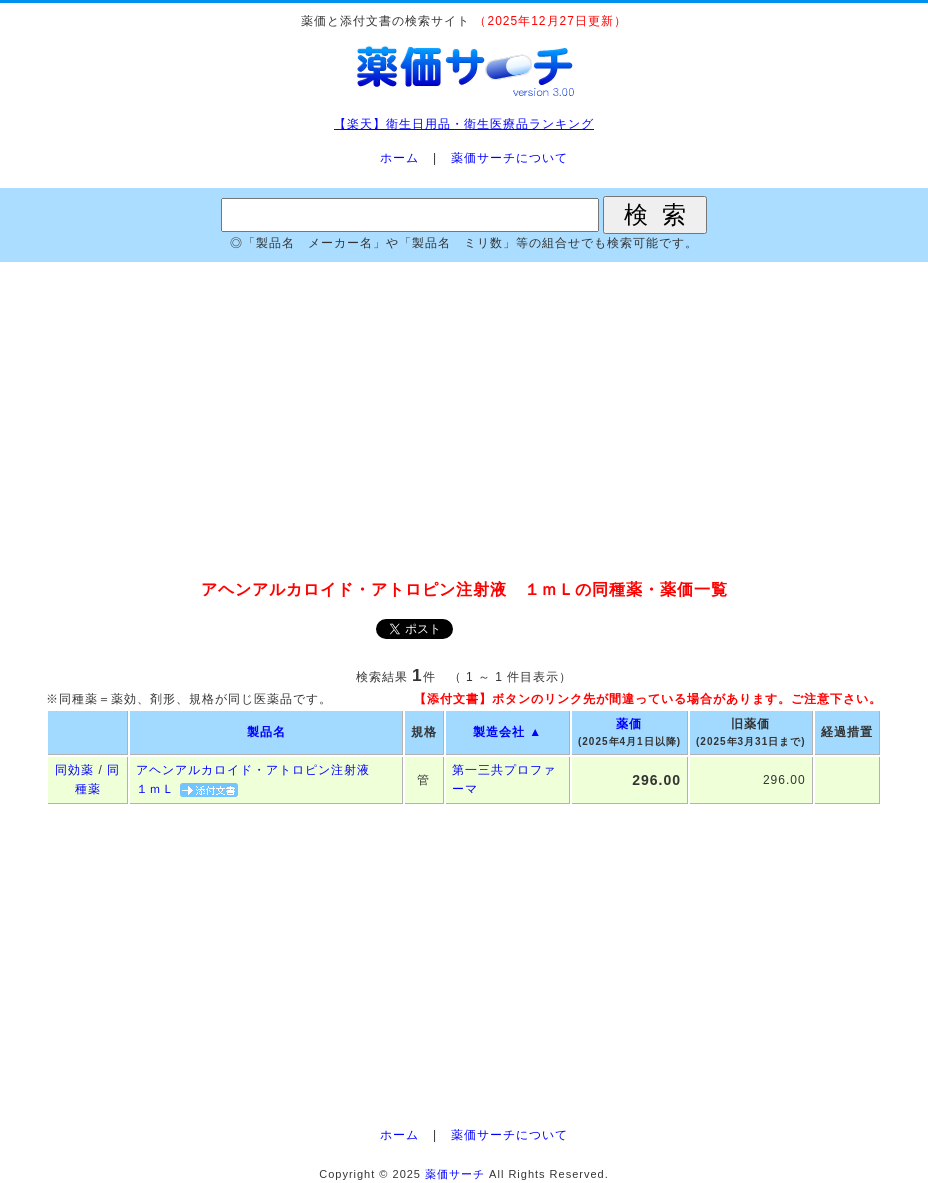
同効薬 (74, 770)
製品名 (266, 732)
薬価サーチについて (509, 158)
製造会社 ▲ (507, 732)
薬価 (629, 724)
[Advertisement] (464, 422)
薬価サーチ (455, 1174)
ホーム (399, 158)
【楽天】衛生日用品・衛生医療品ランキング (464, 124)
